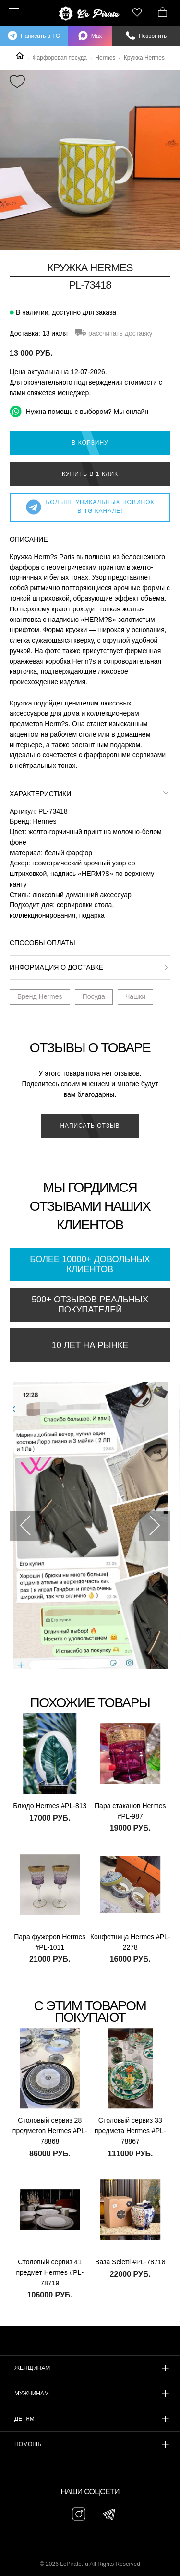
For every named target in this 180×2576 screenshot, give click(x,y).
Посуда (94, 996)
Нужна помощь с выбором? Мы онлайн (79, 411)
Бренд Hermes (39, 996)
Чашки (135, 996)
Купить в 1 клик (90, 474)
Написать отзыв (90, 1125)
